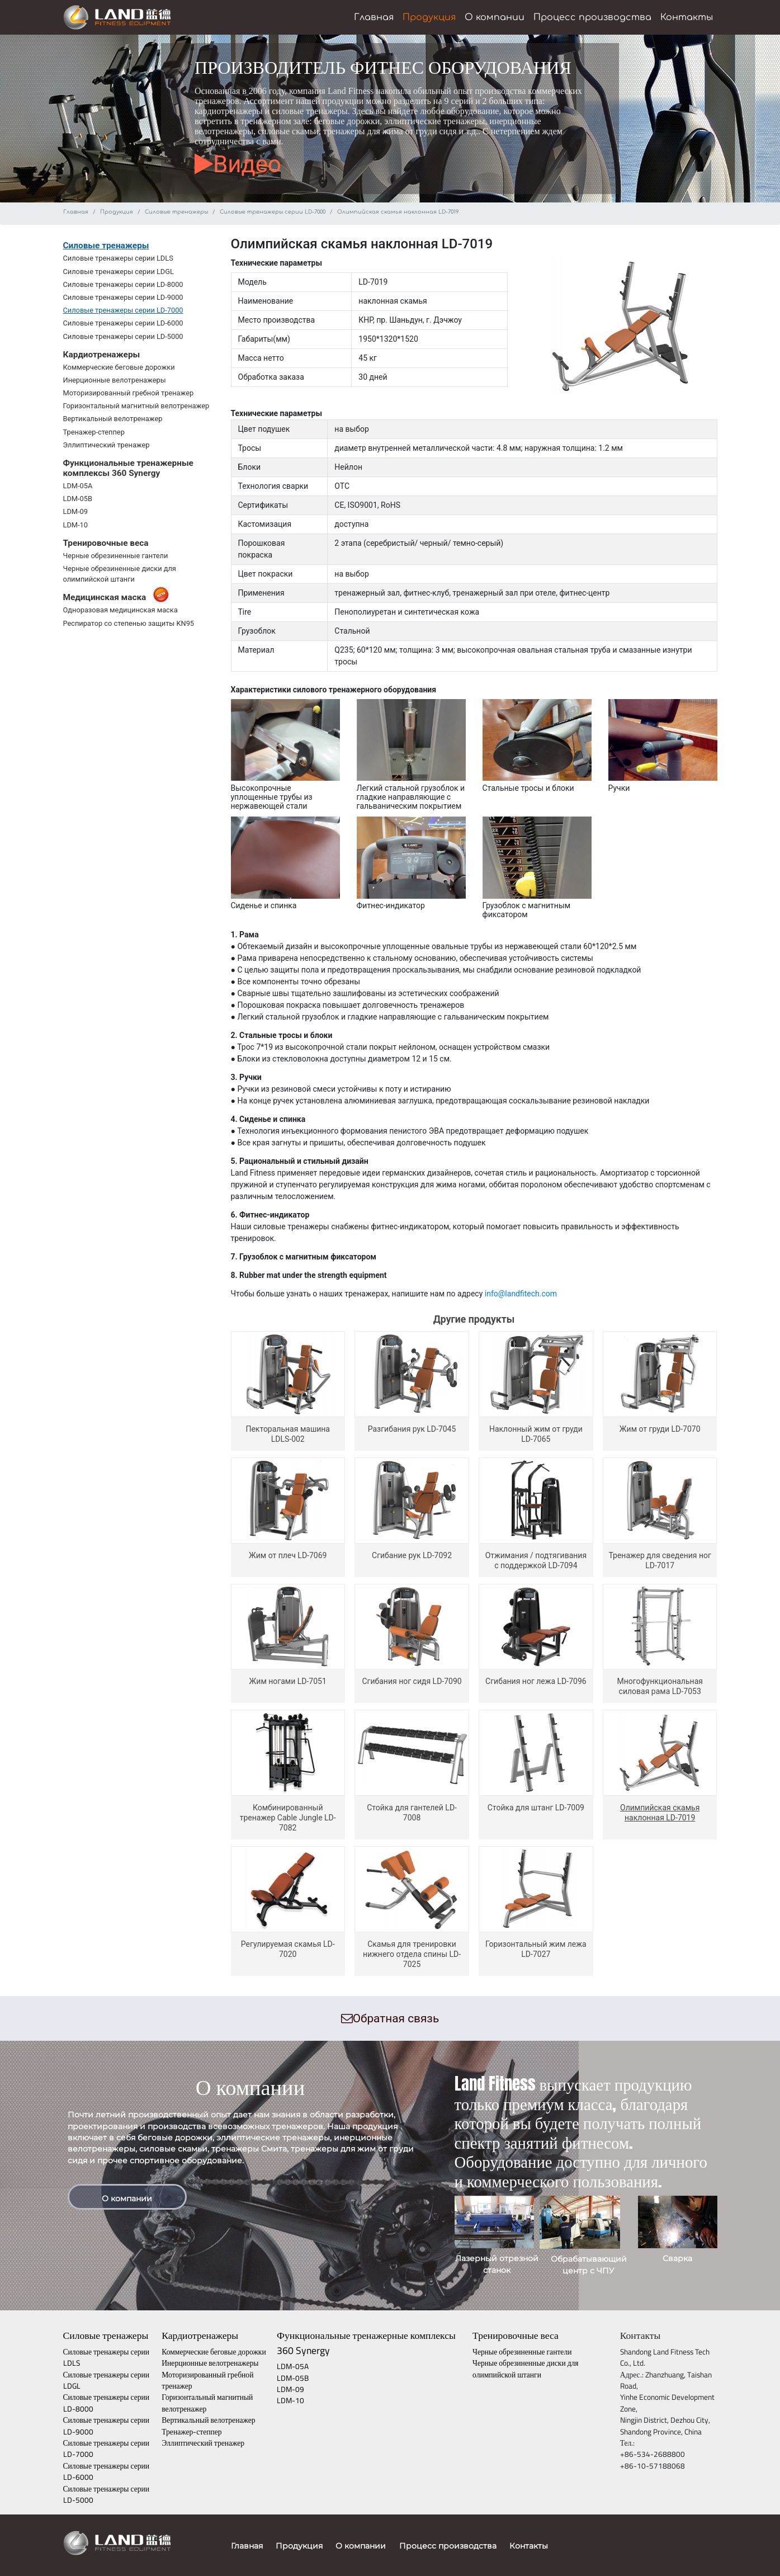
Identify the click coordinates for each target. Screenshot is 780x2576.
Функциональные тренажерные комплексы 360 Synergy (366, 2342)
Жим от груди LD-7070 (660, 1428)
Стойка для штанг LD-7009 (536, 1807)
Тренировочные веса (515, 2335)
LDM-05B (77, 498)
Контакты (686, 17)
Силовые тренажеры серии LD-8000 (123, 284)
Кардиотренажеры (200, 2335)
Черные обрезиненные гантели (115, 555)
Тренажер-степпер (94, 432)
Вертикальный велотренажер (113, 418)
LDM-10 (75, 525)
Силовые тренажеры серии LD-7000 (272, 212)
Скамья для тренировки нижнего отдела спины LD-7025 (412, 1954)
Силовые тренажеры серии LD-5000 (123, 336)
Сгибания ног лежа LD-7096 (536, 1681)
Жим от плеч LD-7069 (288, 1555)
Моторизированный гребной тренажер (128, 393)
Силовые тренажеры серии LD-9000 (123, 297)
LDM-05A (78, 486)
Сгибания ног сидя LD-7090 (411, 1681)
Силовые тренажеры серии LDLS (118, 258)
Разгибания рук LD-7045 (412, 1428)
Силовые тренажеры (176, 212)
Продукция (429, 17)
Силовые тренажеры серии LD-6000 (123, 323)
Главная (374, 17)
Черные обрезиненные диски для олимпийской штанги (525, 2368)
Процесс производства (592, 17)
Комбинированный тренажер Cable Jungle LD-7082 (288, 1817)
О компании (494, 17)
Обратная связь (390, 2018)
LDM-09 (75, 511)
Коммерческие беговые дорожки (119, 367)
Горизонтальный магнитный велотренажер (136, 406)
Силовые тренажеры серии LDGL (118, 271)
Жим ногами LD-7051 (288, 1681)
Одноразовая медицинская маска (120, 610)
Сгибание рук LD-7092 (412, 1555)
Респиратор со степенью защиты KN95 (129, 623)
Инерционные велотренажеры (114, 380)
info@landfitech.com (521, 1293)
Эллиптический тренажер (106, 445)
